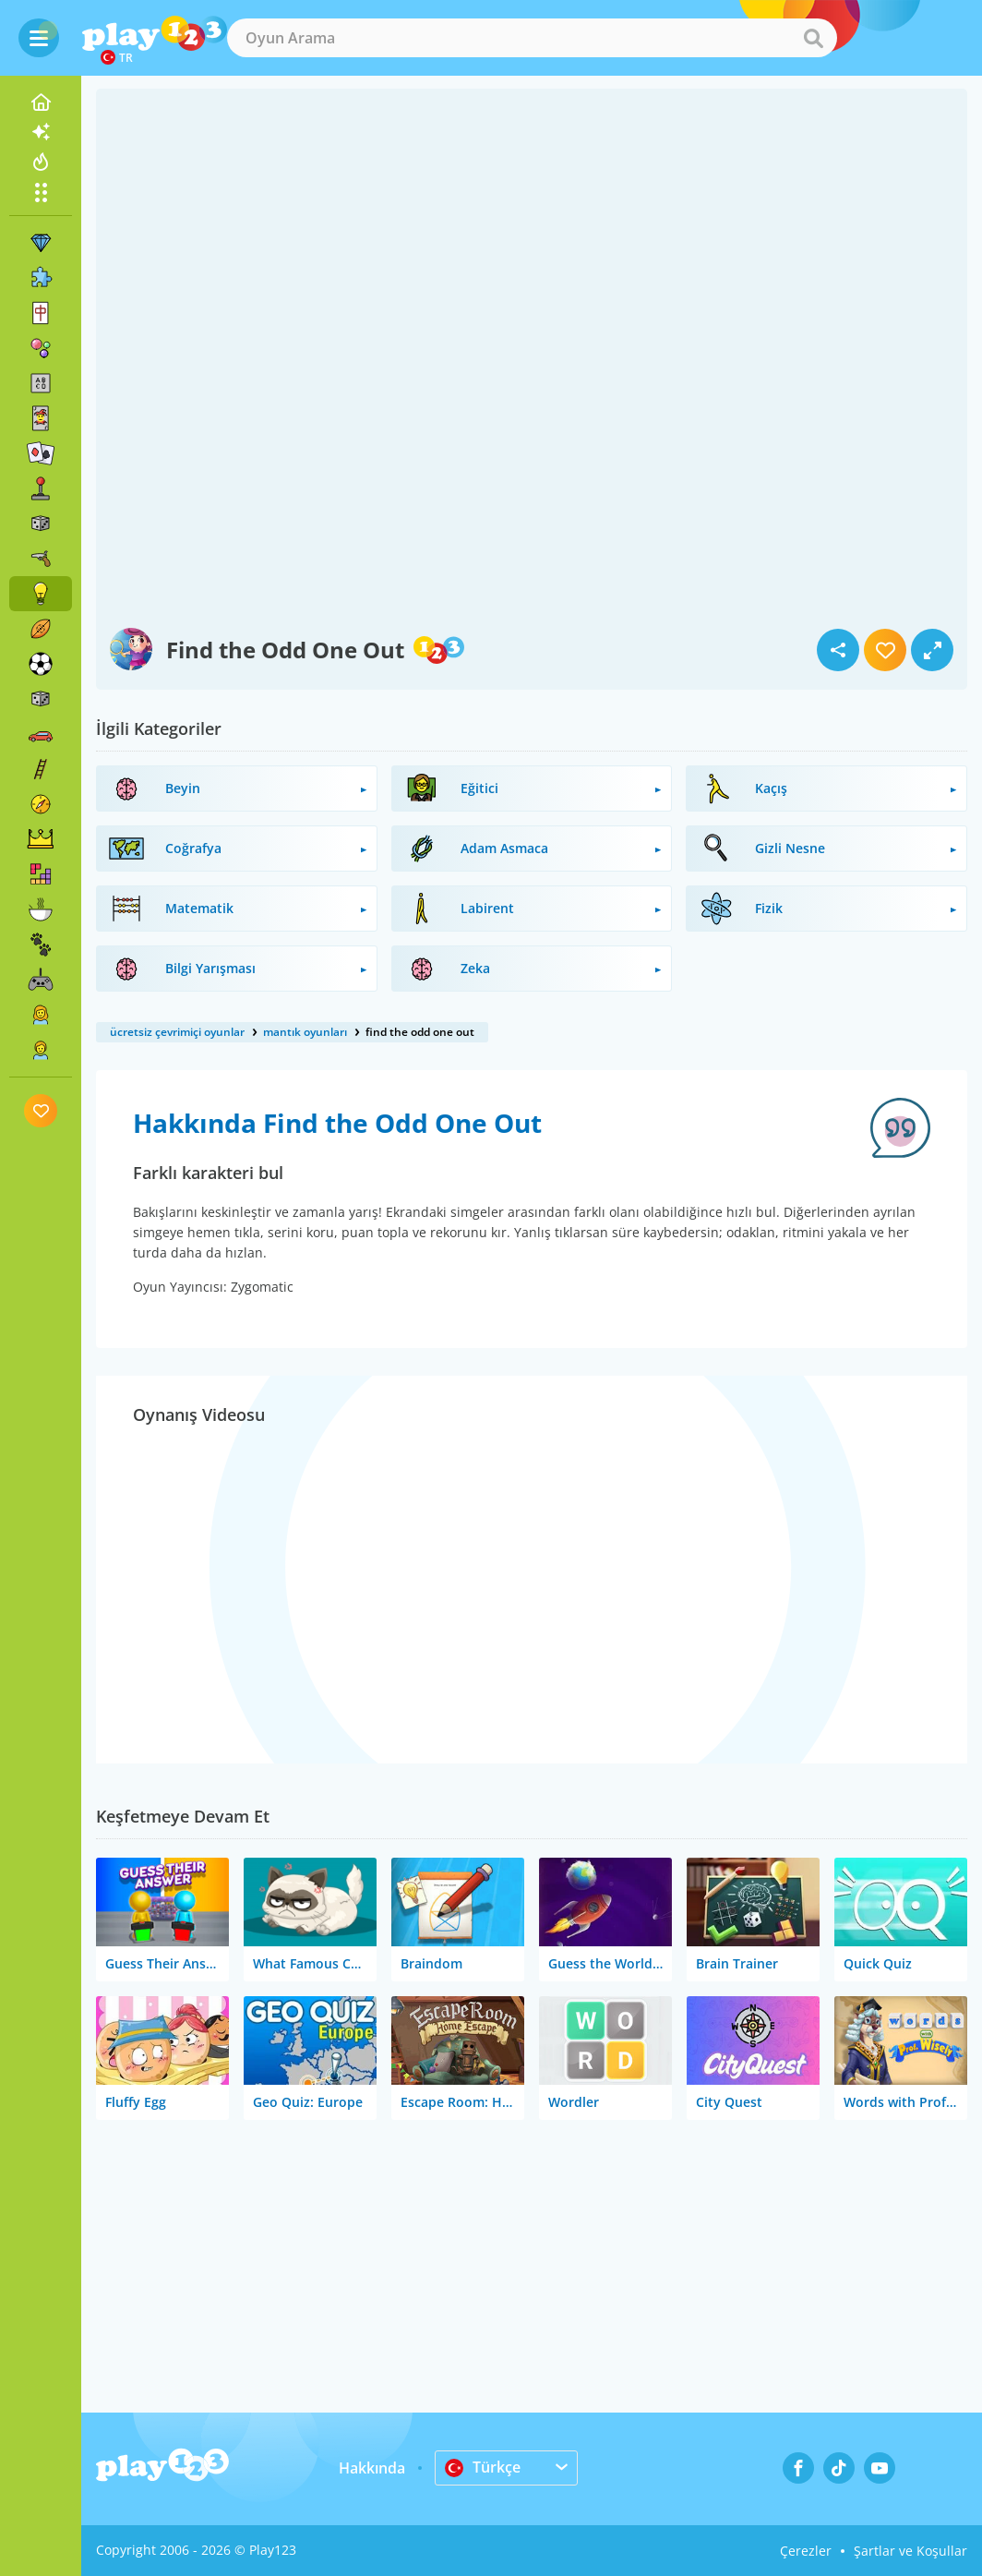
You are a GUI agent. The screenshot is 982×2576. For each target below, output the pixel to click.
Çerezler (806, 2550)
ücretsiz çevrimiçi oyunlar (177, 1032)
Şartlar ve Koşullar (910, 2550)
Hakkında (372, 2468)
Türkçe (483, 2467)
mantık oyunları (305, 1032)
